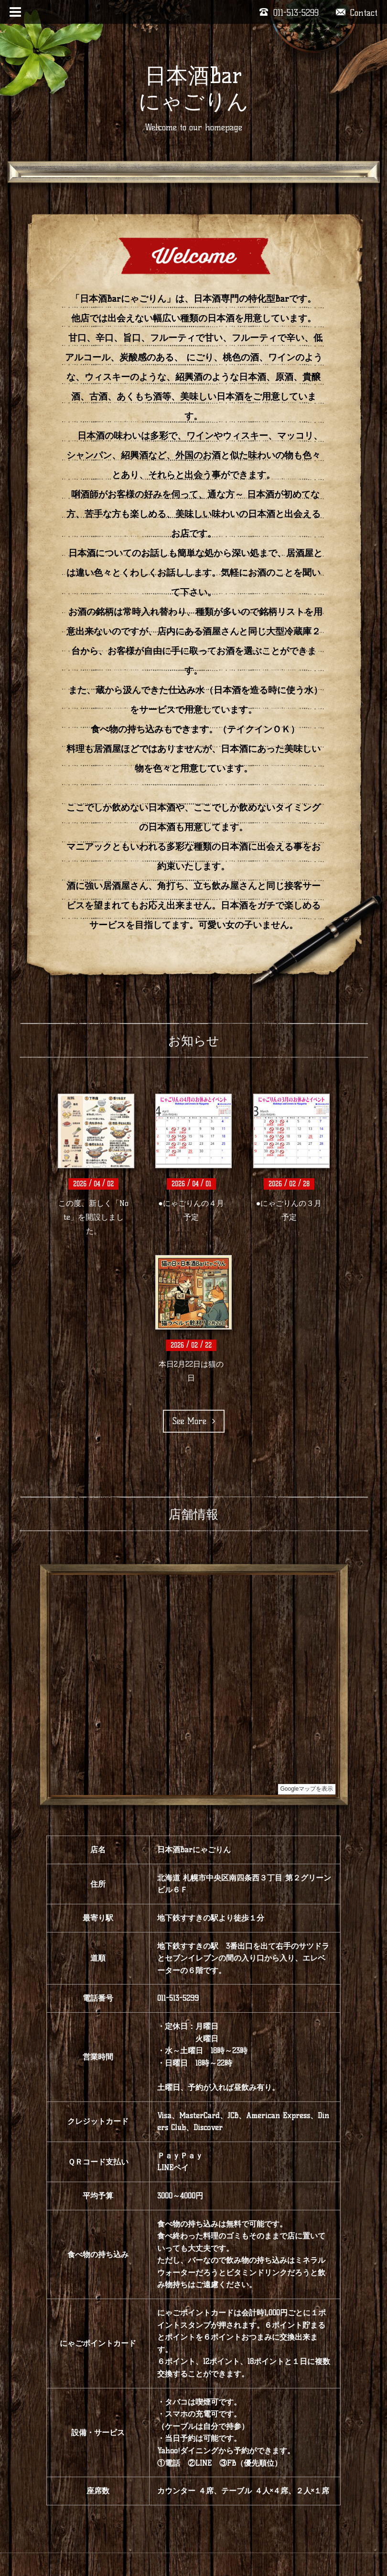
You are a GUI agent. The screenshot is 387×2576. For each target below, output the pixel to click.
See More (193, 1421)
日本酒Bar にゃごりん (193, 88)
